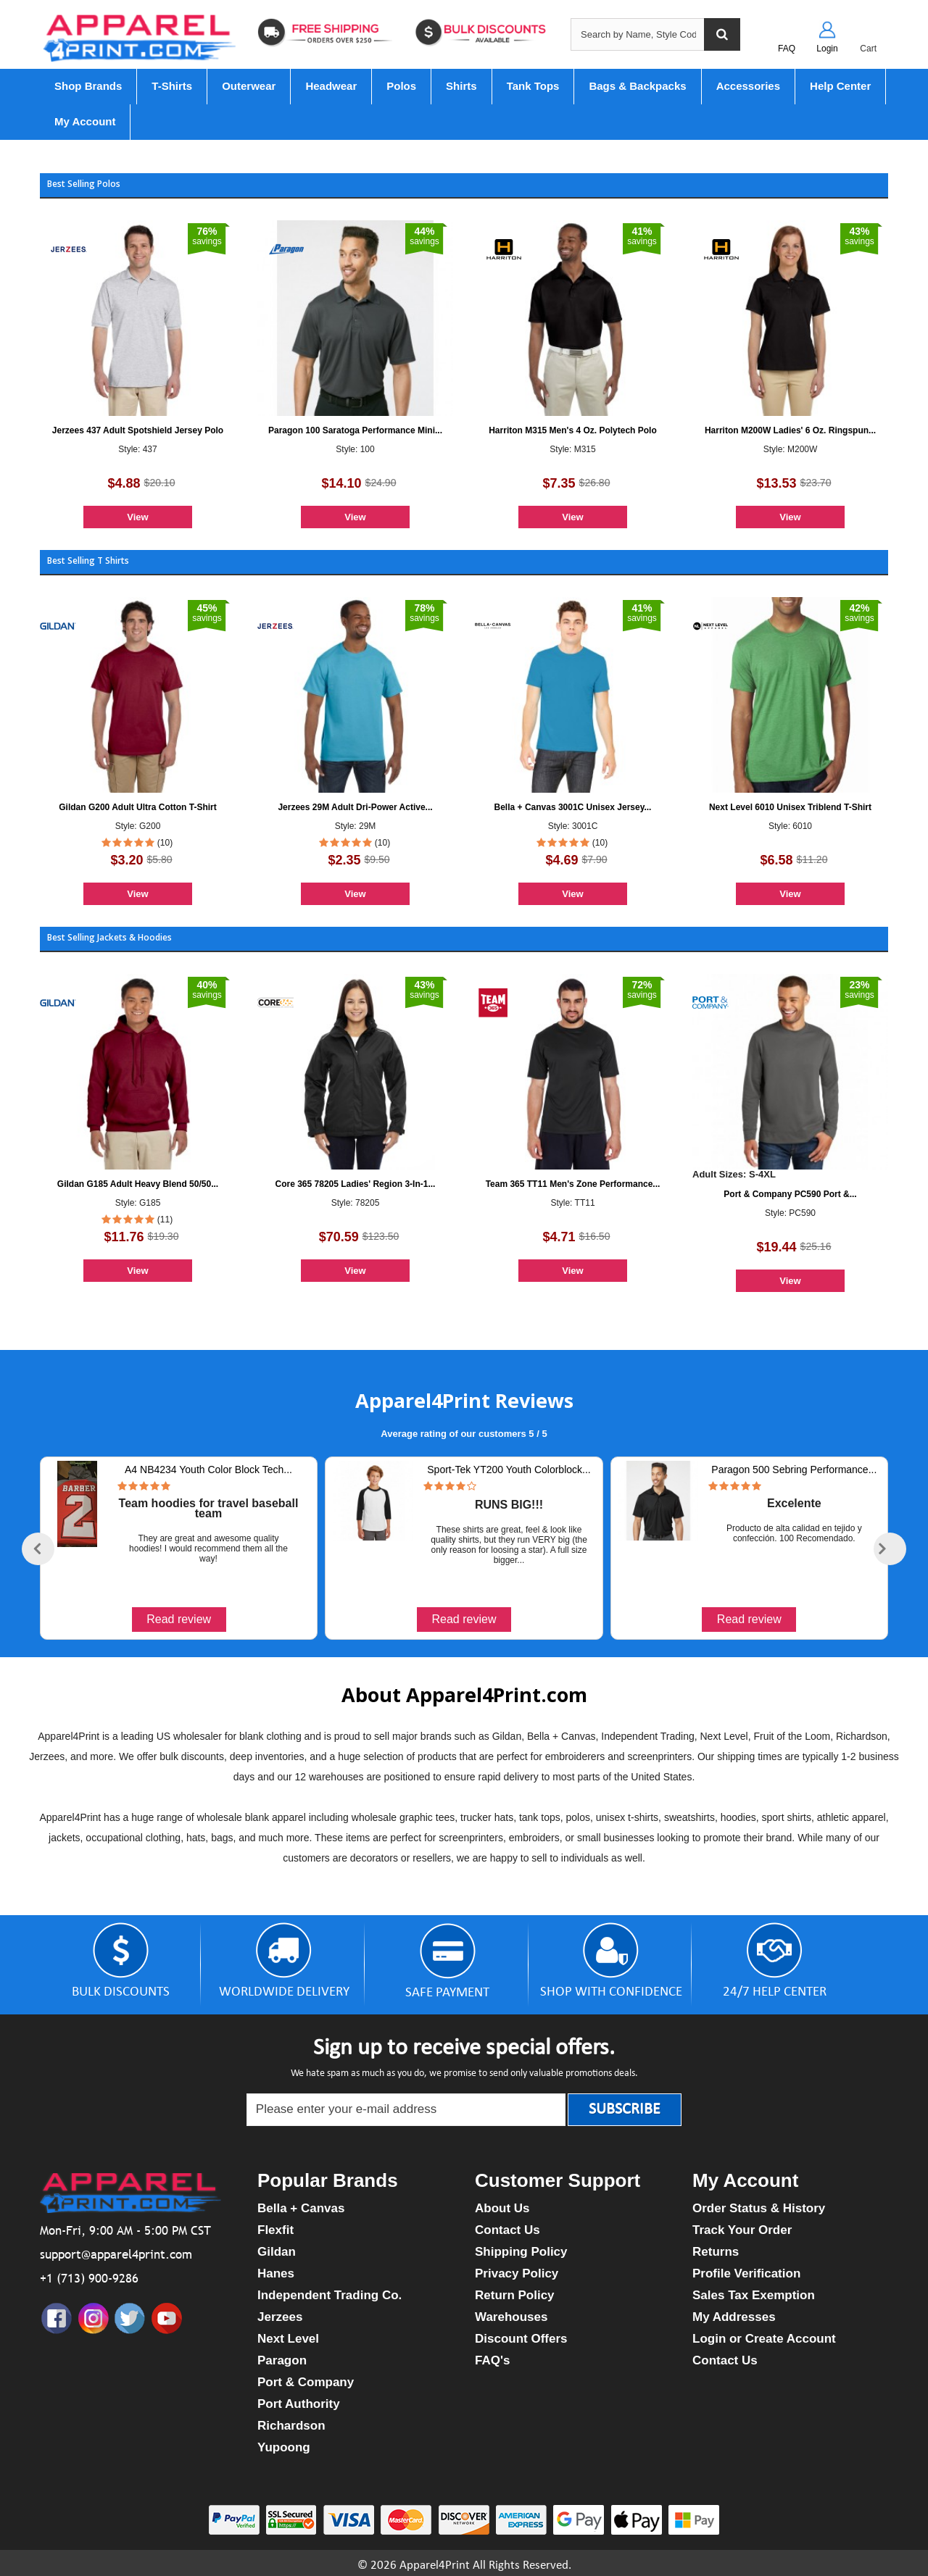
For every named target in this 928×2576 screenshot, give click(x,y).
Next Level (288, 2339)
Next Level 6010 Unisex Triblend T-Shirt (790, 807)
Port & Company (305, 2382)
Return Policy (515, 2295)
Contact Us (507, 2230)
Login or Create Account (764, 2339)
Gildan (276, 2252)
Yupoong (283, 2447)
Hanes (275, 2273)
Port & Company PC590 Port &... (790, 1194)
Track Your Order (742, 2230)
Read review (178, 1619)
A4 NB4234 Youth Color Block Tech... (208, 1469)
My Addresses (734, 2317)
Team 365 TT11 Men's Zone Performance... (573, 1184)
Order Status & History (758, 2208)
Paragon (282, 2360)
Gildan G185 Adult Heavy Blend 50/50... (137, 1184)
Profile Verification (746, 2273)
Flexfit (275, 2230)
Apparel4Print (434, 2565)
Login (826, 48)
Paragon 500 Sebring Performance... (794, 1469)
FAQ (786, 48)
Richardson (291, 2426)
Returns (715, 2252)
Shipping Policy (521, 2252)
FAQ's (492, 2360)
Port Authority (298, 2404)
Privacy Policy (516, 2273)
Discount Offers (521, 2339)
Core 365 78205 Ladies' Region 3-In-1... (356, 1184)
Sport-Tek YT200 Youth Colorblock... (508, 1469)
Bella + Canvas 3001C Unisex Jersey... (573, 807)
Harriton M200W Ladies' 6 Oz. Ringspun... (790, 430)
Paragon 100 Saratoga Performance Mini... (355, 430)
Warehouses (511, 2317)
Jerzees (279, 2317)
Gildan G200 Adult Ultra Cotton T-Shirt (138, 807)
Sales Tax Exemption (753, 2295)
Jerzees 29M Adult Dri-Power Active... (355, 807)
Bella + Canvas (301, 2208)
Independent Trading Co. (329, 2295)
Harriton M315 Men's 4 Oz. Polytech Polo (573, 430)
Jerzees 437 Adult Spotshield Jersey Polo (137, 430)
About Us (502, 2208)
